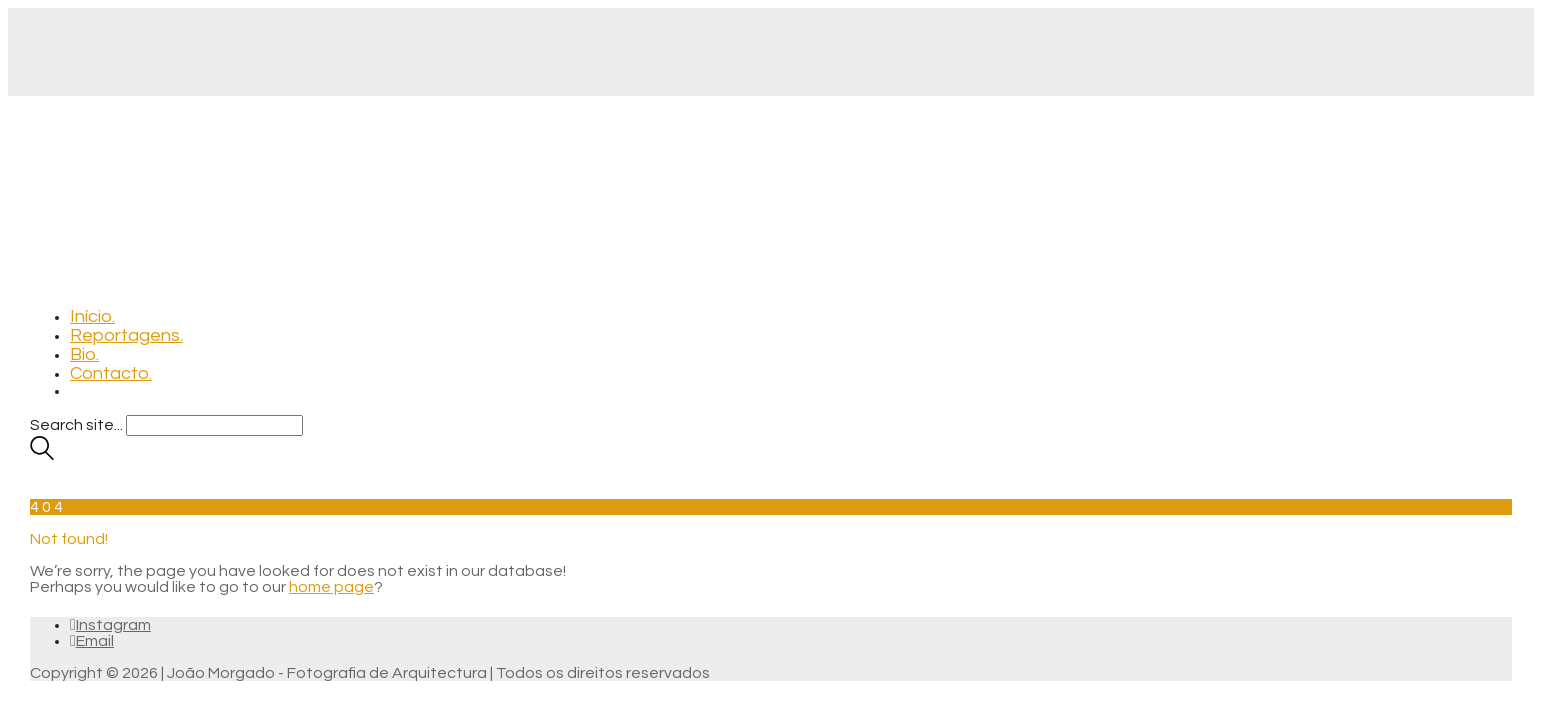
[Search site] (42, 455)
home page (331, 587)
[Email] (92, 641)
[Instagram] (110, 625)
